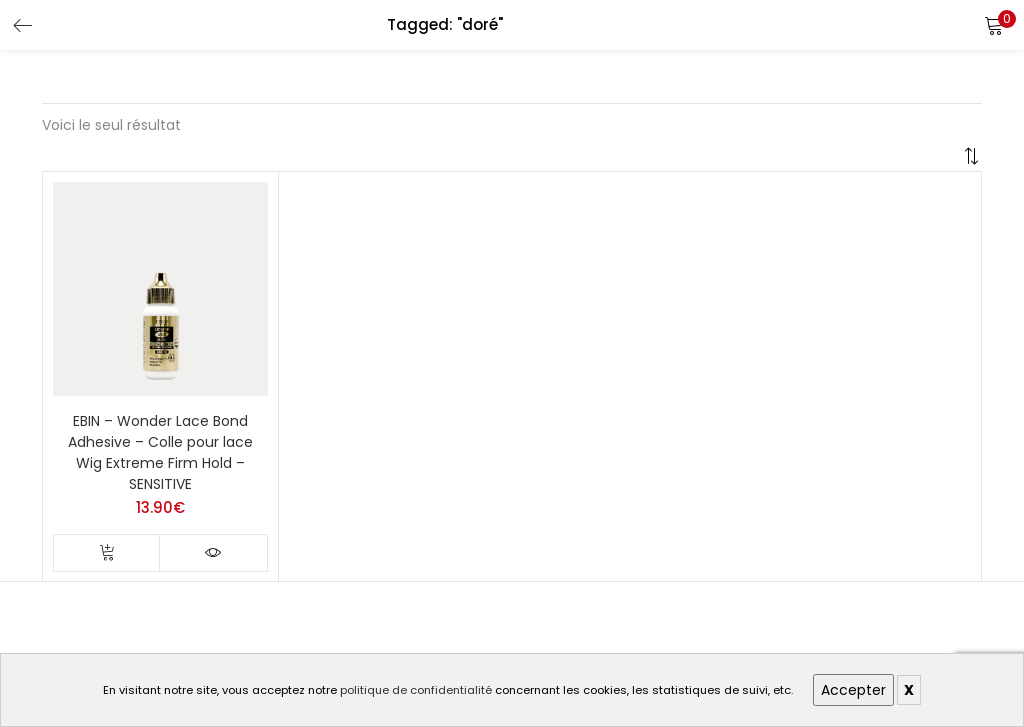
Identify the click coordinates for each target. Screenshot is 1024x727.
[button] (994, 25)
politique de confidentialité (416, 690)
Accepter (853, 690)
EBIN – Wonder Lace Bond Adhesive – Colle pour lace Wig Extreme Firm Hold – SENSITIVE (160, 452)
